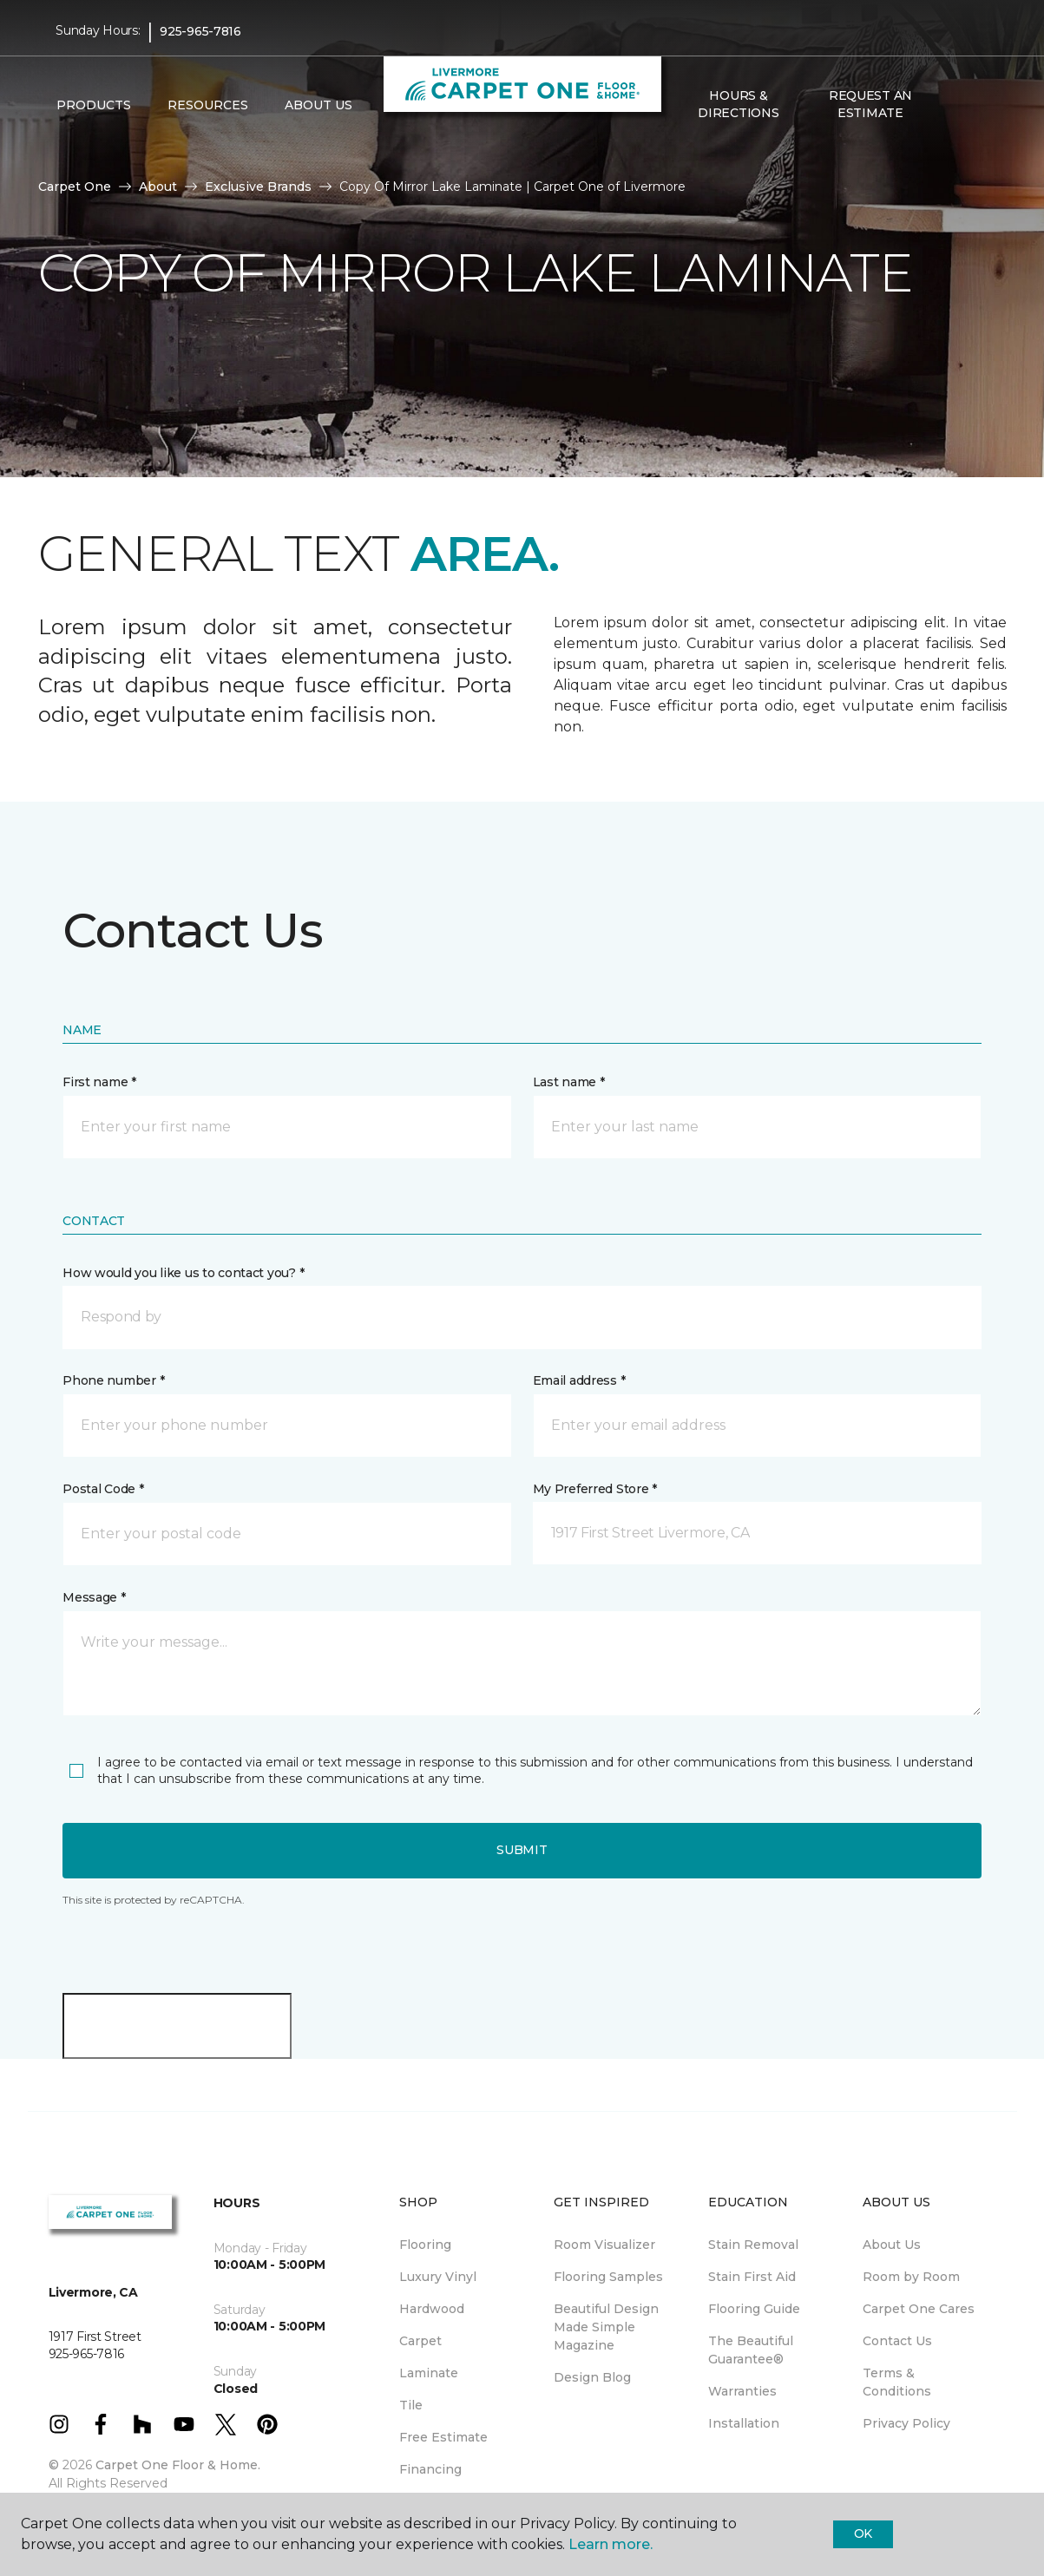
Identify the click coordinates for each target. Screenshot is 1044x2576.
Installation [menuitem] (743, 2423)
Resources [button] (207, 105)
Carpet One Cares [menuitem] (919, 2309)
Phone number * (113, 1380)
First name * (99, 1082)
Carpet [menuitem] (420, 2341)
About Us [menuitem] (892, 2244)
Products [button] (93, 105)
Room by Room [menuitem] (911, 2276)
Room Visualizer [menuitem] (604, 2244)
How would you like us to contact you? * (183, 1273)
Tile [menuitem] (411, 2405)
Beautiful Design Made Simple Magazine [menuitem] (606, 2327)
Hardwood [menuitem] (431, 2309)
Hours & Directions (738, 104)
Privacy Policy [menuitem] (906, 2423)
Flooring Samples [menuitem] (608, 2276)
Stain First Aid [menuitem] (752, 2276)
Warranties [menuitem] (742, 2391)
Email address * (579, 1380)
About (158, 186)
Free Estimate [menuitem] (443, 2437)
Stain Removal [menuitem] (753, 2244)
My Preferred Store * (595, 1489)
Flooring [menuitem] (425, 2244)
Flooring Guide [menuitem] (754, 2309)
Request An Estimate (870, 104)
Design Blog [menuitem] (592, 2377)
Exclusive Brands (258, 186)
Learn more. (610, 2544)
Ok (863, 2533)
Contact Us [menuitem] (897, 2341)
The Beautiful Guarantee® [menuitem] (750, 2350)
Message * (93, 1597)
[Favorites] (971, 105)
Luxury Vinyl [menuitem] (437, 2276)
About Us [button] (318, 105)
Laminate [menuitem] (428, 2373)
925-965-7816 (200, 31)
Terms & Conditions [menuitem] (897, 2382)
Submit (521, 1850)
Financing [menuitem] (430, 2469)
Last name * (569, 1082)
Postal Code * (102, 1489)
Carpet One (74, 186)
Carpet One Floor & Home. (177, 2465)
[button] (950, 105)
